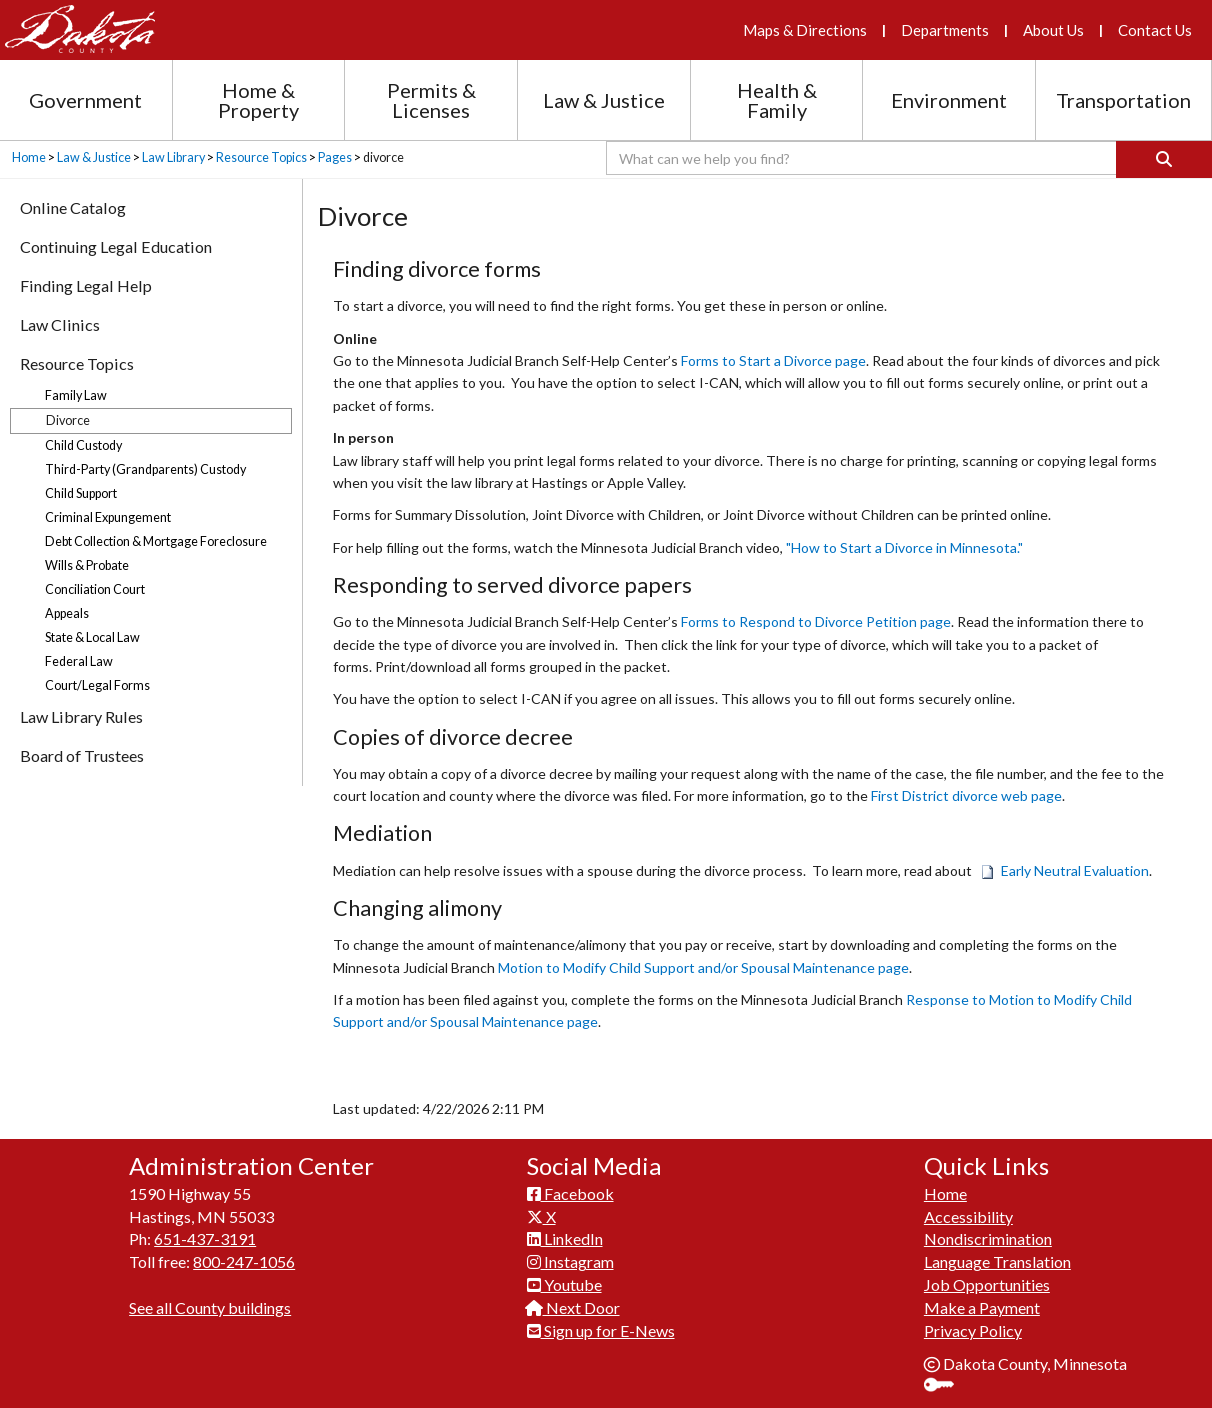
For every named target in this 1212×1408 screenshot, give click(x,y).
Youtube (564, 1284)
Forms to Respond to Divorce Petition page (816, 621)
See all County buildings (210, 1307)
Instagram (570, 1261)
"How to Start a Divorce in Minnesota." (904, 547)
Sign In (946, 1386)
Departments (945, 30)
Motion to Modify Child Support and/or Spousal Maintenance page (703, 967)
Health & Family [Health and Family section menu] (777, 100)
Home (29, 157)
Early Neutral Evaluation (1064, 870)
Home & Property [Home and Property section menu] (258, 100)
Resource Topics (261, 157)
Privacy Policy (973, 1330)
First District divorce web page (966, 795)
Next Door (573, 1307)
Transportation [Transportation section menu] (1123, 100)
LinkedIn (565, 1238)
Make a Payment (982, 1307)
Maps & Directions (805, 30)
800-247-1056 (244, 1261)
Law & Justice (94, 157)
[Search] (1164, 159)
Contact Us (1155, 30)
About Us (1053, 30)
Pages (335, 157)
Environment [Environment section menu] (949, 100)
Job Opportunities (987, 1284)
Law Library (173, 157)
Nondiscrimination (988, 1238)
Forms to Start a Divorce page (773, 360)
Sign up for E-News (601, 1330)
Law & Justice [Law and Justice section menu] (604, 100)
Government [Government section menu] (85, 100)
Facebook (570, 1193)
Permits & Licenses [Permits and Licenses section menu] (431, 100)
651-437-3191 (205, 1238)
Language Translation (997, 1261)
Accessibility (968, 1216)
